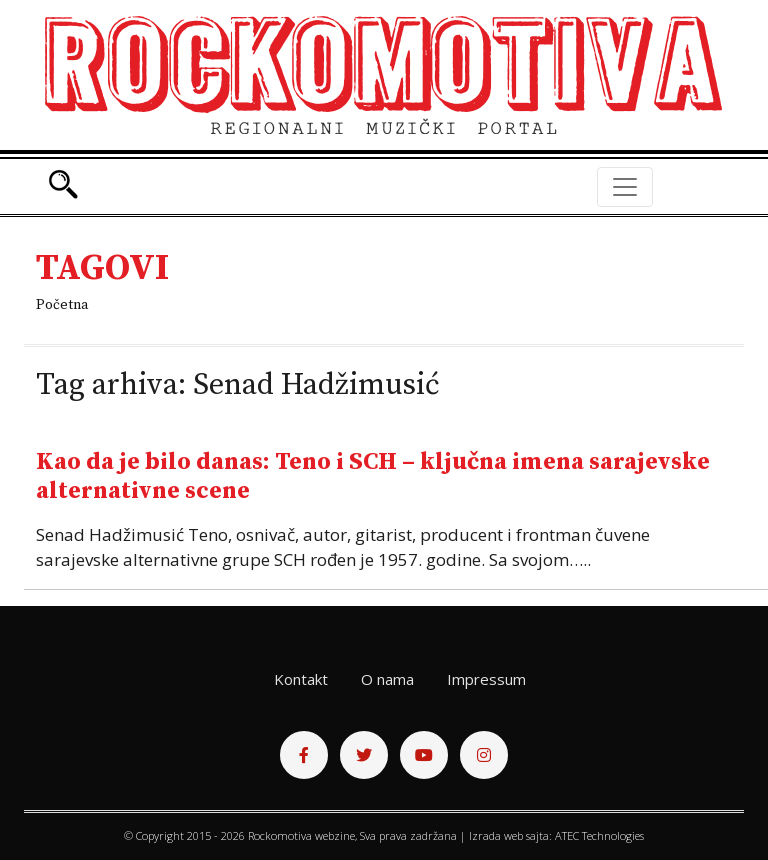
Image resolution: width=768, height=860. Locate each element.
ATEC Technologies (599, 835)
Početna (62, 305)
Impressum (486, 679)
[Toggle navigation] (625, 187)
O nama (387, 679)
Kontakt (301, 679)
